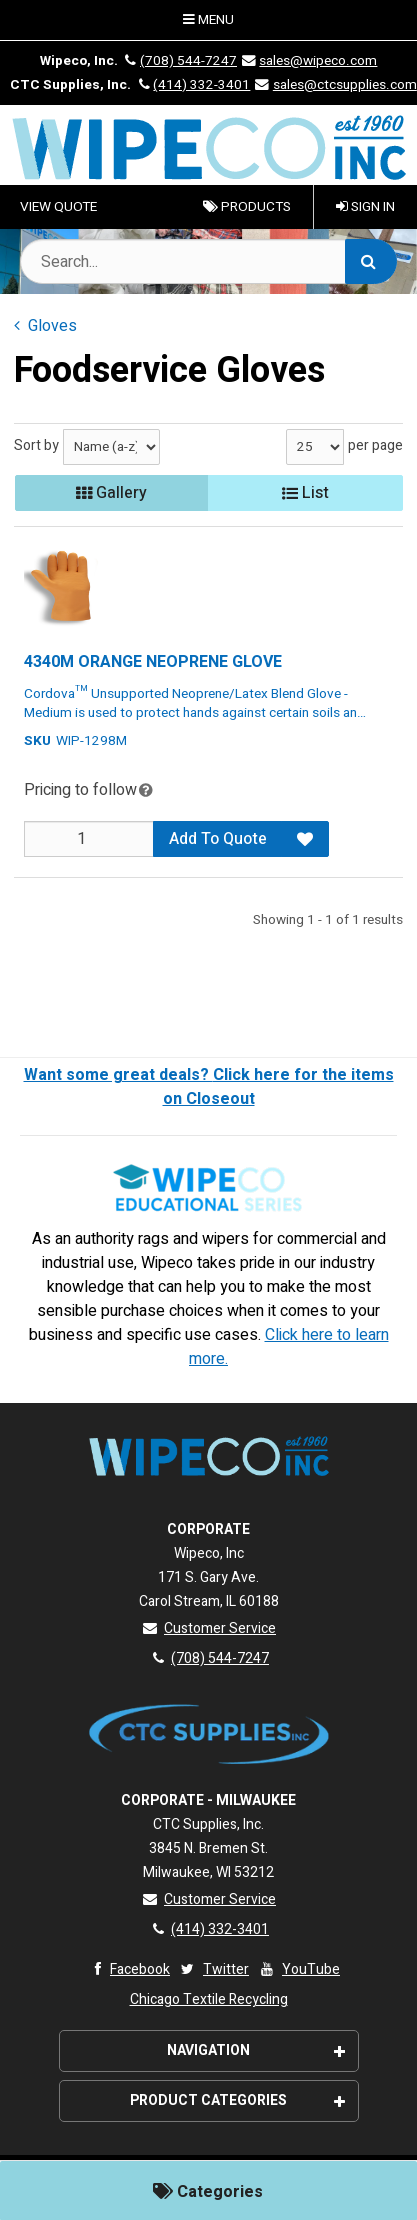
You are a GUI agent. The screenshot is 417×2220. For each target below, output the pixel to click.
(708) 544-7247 (179, 61)
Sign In (365, 207)
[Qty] (89, 839)
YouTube (298, 1969)
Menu (208, 20)
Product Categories (237, 2100)
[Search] (371, 261)
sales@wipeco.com (308, 61)
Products (247, 207)
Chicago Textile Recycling (209, 1999)
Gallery (111, 493)
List (305, 493)
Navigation (256, 2050)
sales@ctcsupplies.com (334, 85)
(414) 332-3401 (192, 85)
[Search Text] (208, 261)
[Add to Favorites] (305, 839)
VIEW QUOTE (58, 207)
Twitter (213, 1969)
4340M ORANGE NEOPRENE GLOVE (153, 662)
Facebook (127, 1969)
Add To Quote (218, 839)
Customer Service (208, 1628)
